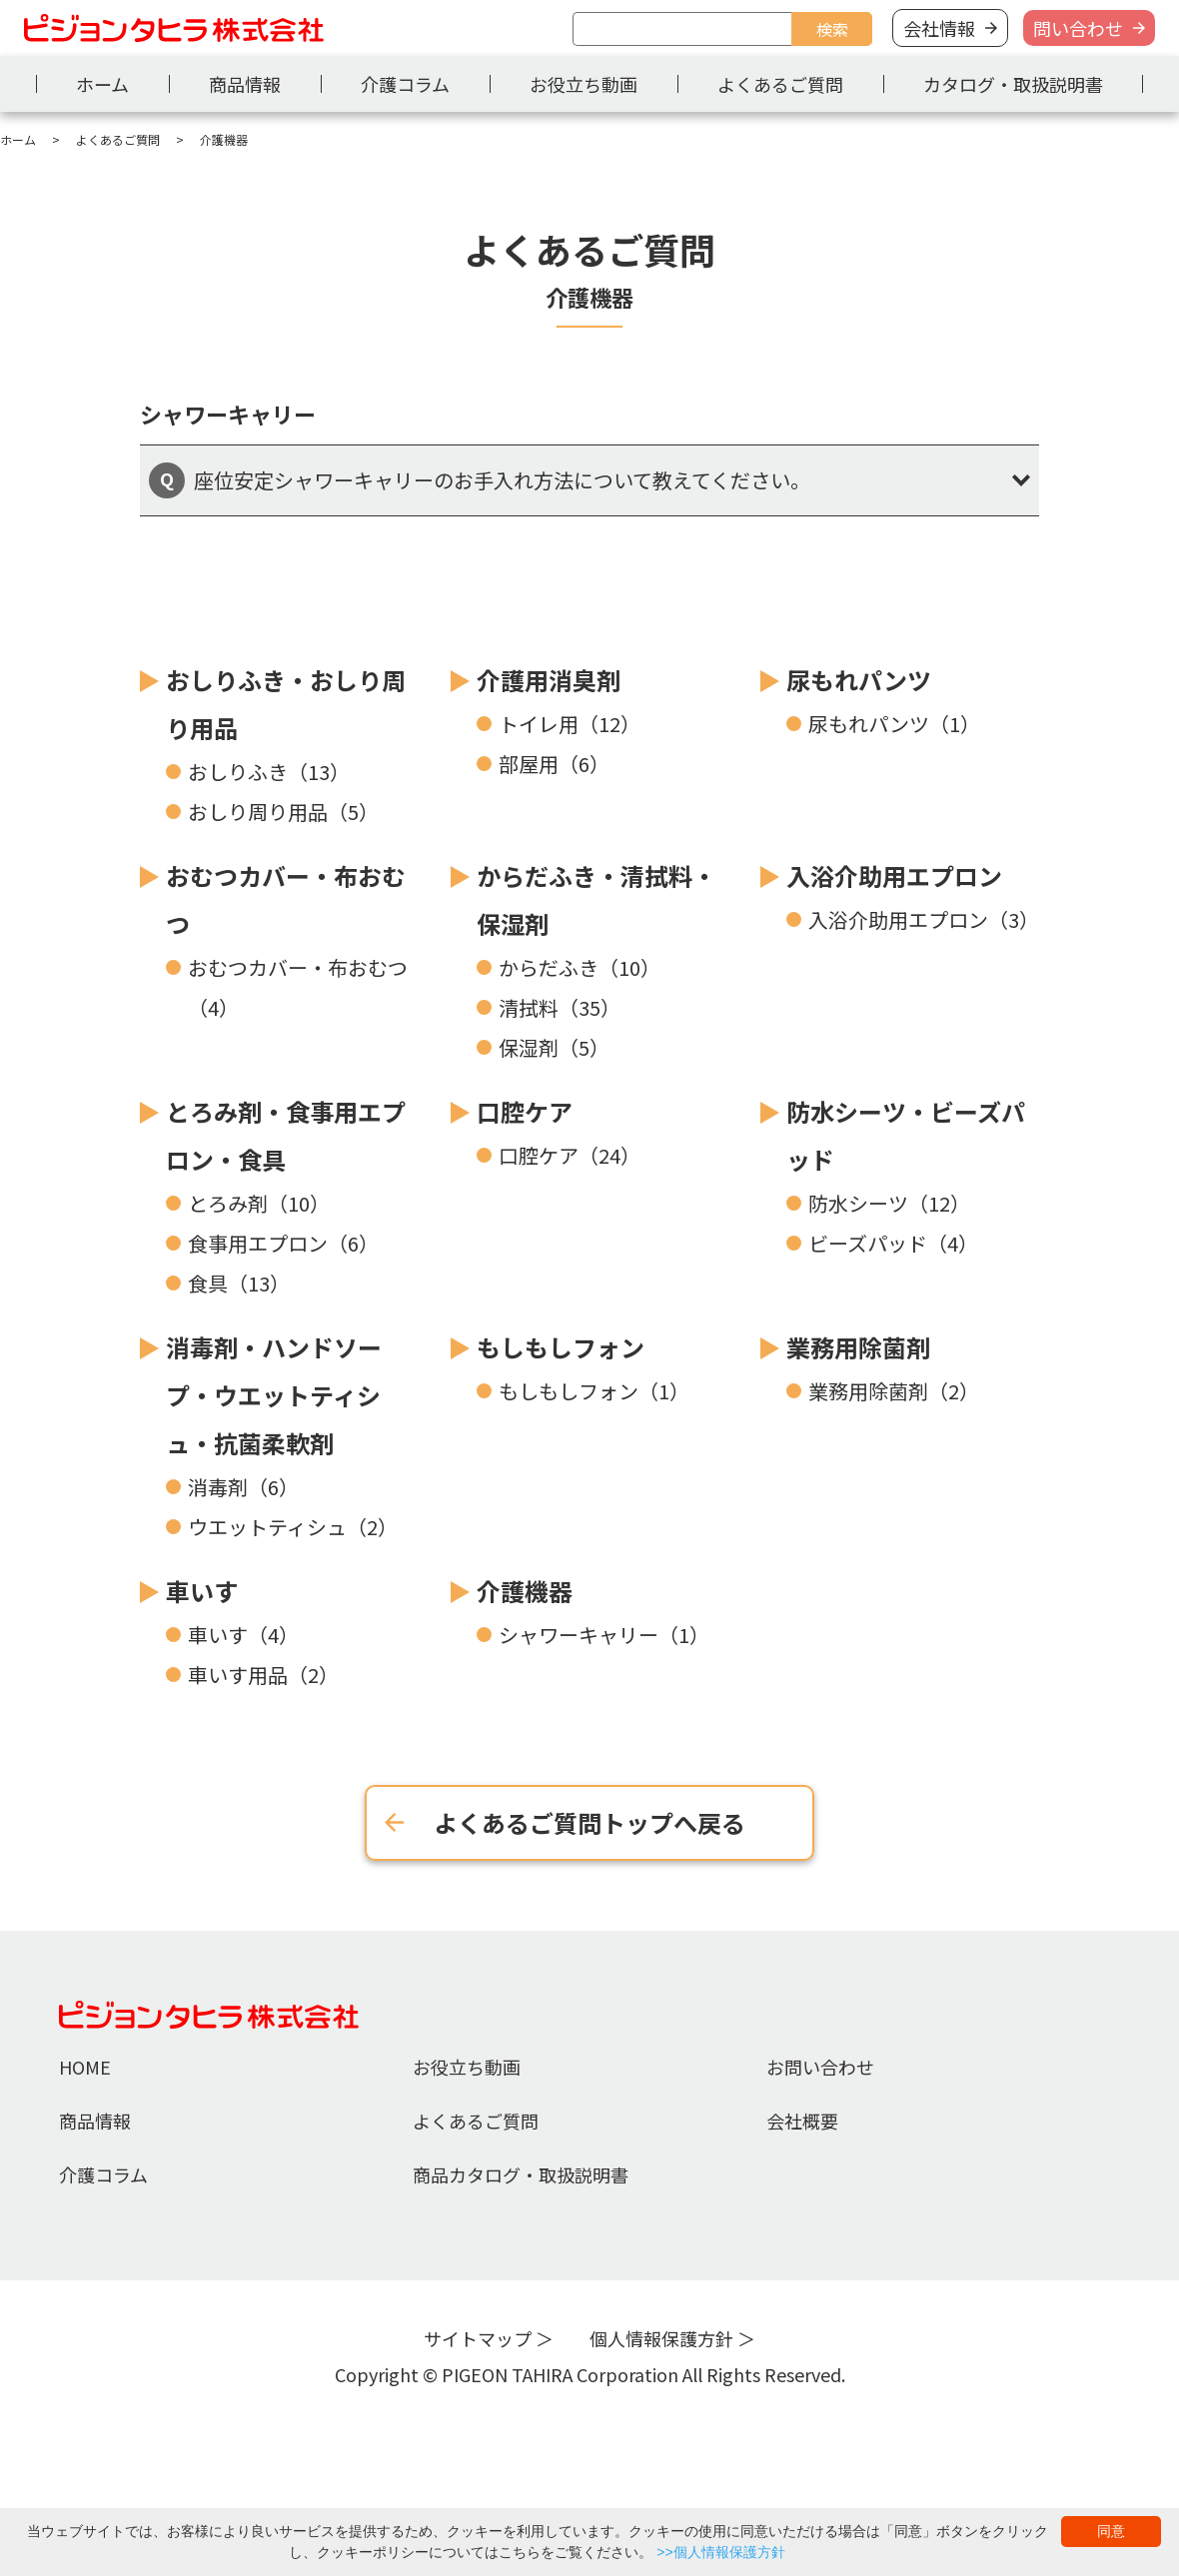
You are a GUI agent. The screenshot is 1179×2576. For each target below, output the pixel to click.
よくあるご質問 (780, 84)
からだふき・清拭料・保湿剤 (596, 899)
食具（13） (239, 1283)
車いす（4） (243, 1634)
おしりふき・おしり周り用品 (286, 703)
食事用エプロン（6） (283, 1243)
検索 (832, 29)
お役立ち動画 (583, 84)
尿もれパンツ (858, 679)
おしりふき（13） (269, 771)
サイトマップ (478, 2338)
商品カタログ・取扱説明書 (520, 2174)
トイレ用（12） (569, 723)
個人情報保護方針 (661, 2338)
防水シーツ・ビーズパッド (905, 1135)
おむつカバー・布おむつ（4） (298, 987)
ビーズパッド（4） (893, 1243)
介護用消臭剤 (548, 679)
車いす (202, 1590)
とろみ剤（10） (259, 1203)
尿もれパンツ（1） (894, 723)
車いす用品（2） (263, 1674)
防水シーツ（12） (889, 1203)
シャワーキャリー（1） (604, 1634)
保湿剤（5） (554, 1047)
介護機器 (525, 1590)
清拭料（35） (559, 1007)
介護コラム (405, 84)
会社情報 (939, 28)
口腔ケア (525, 1111)
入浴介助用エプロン (894, 875)
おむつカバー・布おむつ (286, 899)
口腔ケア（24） (569, 1155)
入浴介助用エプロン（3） (923, 919)
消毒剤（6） (243, 1486)
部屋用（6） (554, 763)
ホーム (102, 84)
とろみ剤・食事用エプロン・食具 (286, 1135)
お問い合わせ (820, 2067)
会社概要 (802, 2121)
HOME (85, 2067)
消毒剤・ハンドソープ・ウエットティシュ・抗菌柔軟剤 (274, 1394)
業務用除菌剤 (858, 1346)
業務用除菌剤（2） (893, 1390)
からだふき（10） (579, 967)
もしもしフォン (560, 1346)
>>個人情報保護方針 (720, 2552)
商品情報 (245, 84)
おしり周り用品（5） (283, 811)
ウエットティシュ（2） (293, 1526)
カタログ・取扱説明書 (1013, 84)
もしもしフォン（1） (594, 1390)
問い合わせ (1078, 28)
